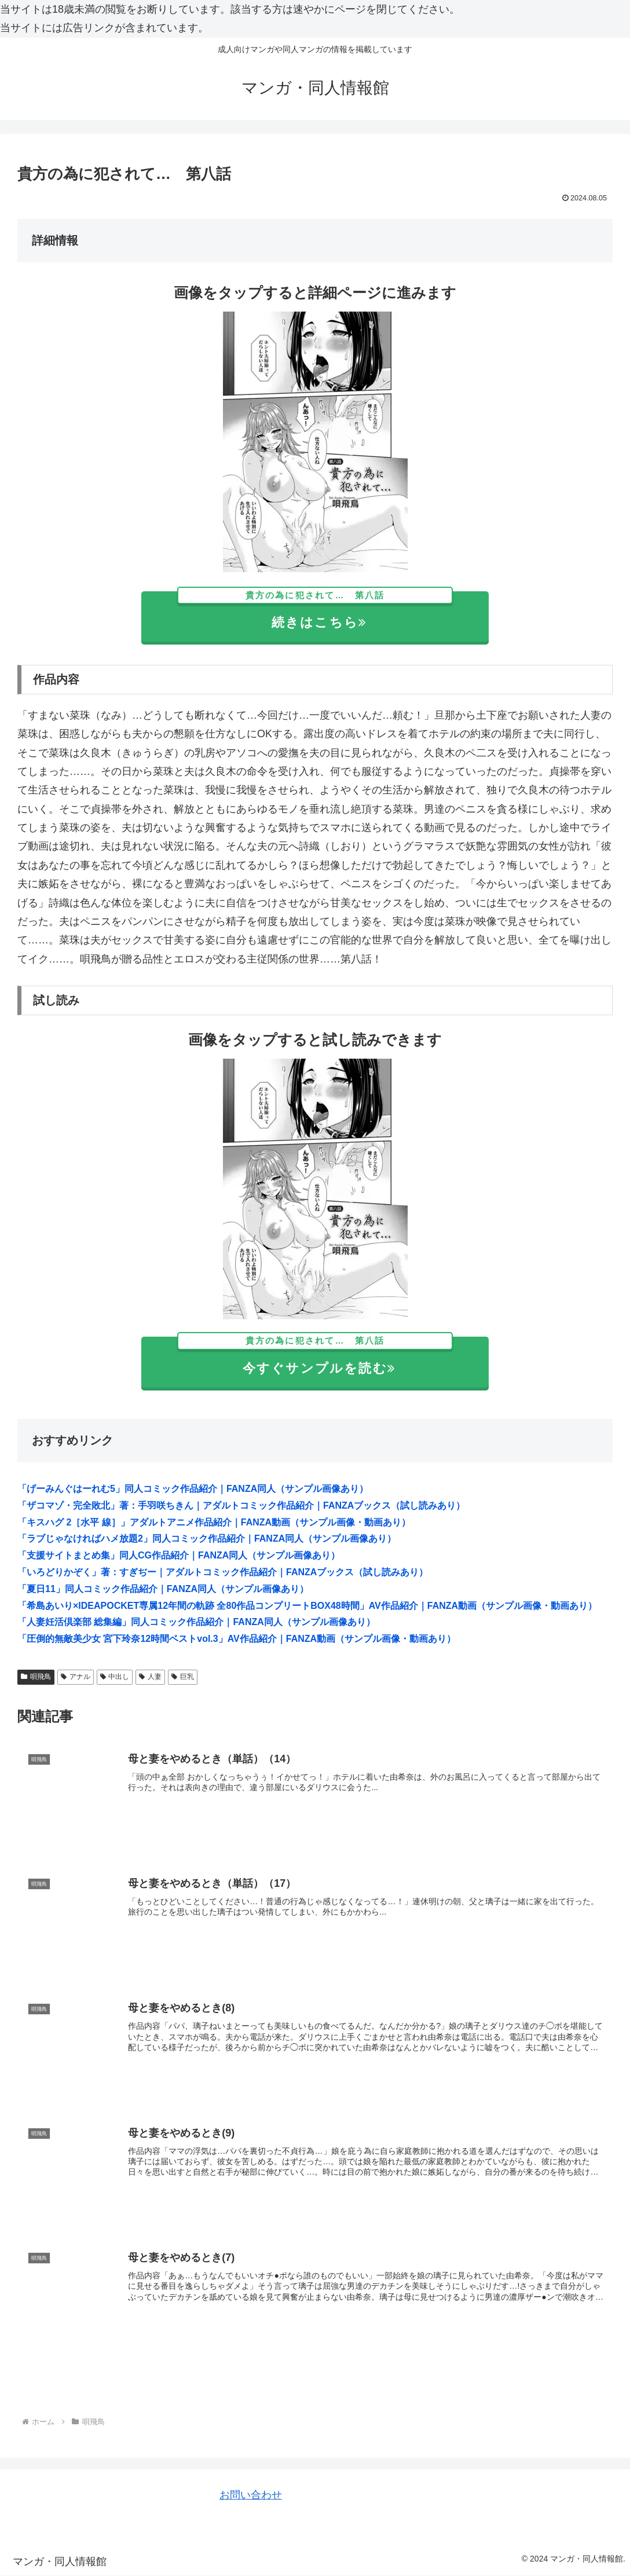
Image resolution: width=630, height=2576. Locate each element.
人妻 (150, 1677)
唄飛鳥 (36, 1677)
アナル (75, 1677)
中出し (115, 1677)
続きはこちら (315, 610)
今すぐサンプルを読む (315, 1356)
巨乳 (182, 1677)
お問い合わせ (250, 2495)
